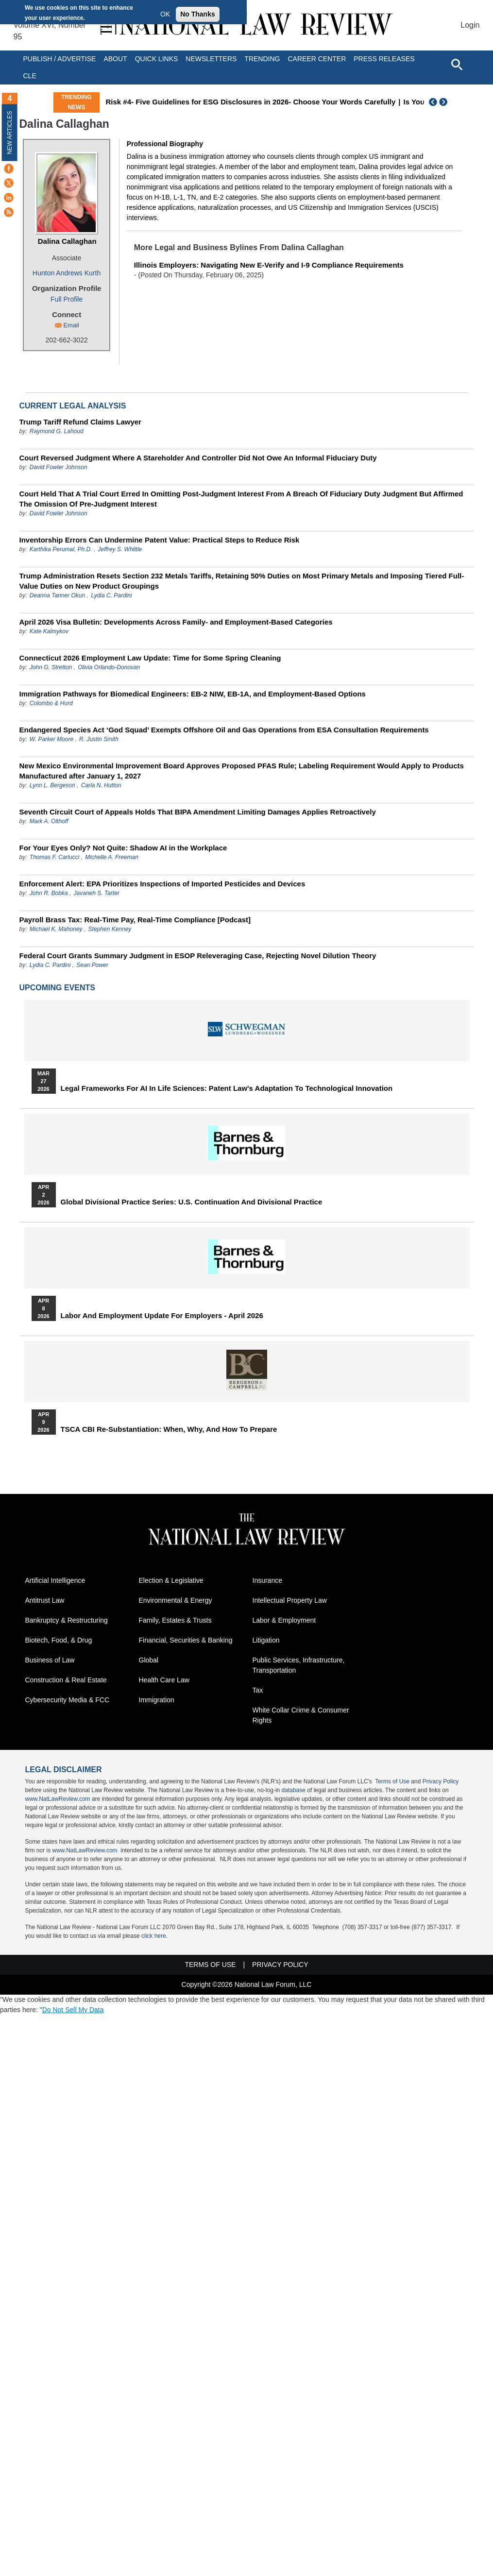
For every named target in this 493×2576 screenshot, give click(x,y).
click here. (154, 1935)
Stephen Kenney (110, 929)
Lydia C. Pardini (111, 595)
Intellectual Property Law (290, 1600)
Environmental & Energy (175, 1600)
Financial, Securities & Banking (186, 1640)
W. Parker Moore (51, 739)
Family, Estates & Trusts (175, 1620)
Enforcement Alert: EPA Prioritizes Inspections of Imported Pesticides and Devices (162, 884)
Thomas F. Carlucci (54, 857)
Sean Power (92, 965)
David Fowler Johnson (58, 467)
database (294, 1790)
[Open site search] (456, 64)
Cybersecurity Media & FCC (67, 1700)
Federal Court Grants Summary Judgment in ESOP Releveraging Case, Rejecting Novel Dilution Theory (197, 955)
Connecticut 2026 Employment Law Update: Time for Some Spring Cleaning (150, 658)
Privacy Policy (441, 1781)
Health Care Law (164, 1680)
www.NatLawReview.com (57, 1799)
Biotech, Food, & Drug (58, 1640)
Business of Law (50, 1660)
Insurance (267, 1580)
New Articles (9, 132)
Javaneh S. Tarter (96, 893)
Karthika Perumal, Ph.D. (61, 549)
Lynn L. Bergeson (52, 785)
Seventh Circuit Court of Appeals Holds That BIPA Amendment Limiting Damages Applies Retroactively (197, 812)
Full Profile (67, 299)
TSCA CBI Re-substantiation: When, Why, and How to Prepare (169, 1429)
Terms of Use (392, 1781)
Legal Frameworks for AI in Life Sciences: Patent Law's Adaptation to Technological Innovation (227, 1088)
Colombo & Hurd (51, 703)
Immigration (156, 1700)
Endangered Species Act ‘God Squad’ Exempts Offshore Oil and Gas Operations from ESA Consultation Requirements (224, 730)
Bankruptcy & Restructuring (66, 1620)
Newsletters (211, 59)
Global (148, 1660)
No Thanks (197, 14)
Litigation (266, 1640)
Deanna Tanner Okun (57, 595)
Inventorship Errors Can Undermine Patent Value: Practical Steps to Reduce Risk (159, 540)
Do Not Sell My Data (73, 2010)
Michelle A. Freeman (111, 857)
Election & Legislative (171, 1580)
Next (444, 102)
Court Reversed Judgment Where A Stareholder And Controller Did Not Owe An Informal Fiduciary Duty (198, 458)
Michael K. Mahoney (56, 929)
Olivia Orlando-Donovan (109, 667)
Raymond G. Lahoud (57, 431)
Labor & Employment (284, 1620)
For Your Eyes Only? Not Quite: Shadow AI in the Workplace (123, 848)
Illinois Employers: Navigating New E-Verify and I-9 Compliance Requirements (269, 265)
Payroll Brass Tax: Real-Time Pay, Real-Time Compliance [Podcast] (135, 919)
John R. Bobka (49, 893)
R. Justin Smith (99, 739)
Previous (433, 102)
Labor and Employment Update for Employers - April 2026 (162, 1316)
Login (469, 25)
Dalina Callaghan (67, 241)
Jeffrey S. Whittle (120, 549)
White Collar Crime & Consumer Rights (301, 1715)
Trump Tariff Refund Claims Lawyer (80, 422)
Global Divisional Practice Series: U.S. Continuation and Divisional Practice (192, 1202)
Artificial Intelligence (55, 1580)
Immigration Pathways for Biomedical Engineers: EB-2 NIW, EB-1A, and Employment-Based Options (192, 694)
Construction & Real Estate (66, 1680)
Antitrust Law (45, 1600)
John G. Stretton (51, 667)
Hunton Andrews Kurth (67, 273)
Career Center (317, 59)
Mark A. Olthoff (49, 821)
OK (165, 14)
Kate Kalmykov (49, 631)
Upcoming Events (57, 987)
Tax (258, 1690)
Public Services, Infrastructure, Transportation (299, 1665)
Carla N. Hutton (101, 785)
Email (71, 325)
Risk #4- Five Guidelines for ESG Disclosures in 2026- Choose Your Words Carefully (250, 102)
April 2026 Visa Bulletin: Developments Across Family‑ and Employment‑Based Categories (176, 622)
